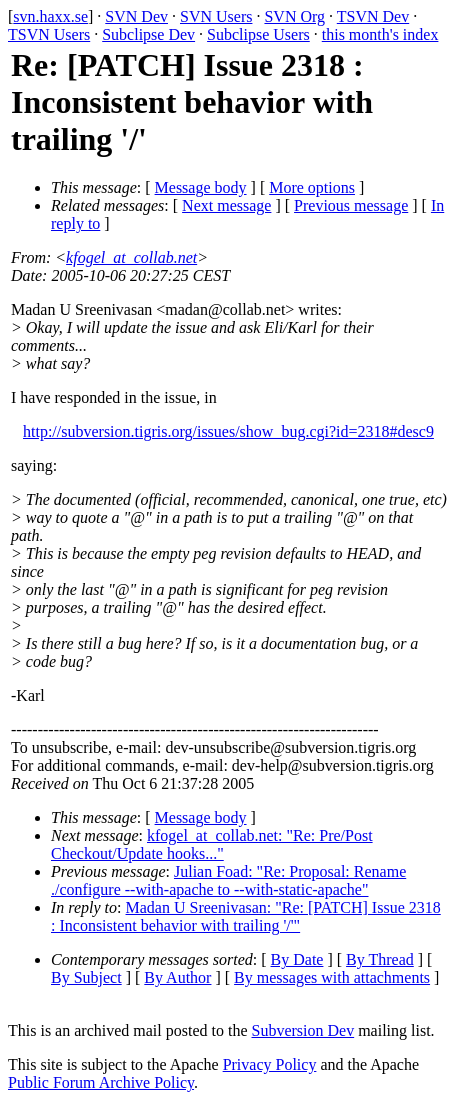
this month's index (380, 34)
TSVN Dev (373, 16)
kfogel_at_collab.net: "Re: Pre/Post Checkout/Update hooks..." (212, 844)
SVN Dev (136, 16)
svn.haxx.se (50, 16)
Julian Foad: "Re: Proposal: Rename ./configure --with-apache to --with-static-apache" (228, 880)
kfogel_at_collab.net (131, 257)
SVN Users (216, 16)
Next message (226, 205)
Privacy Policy (270, 1064)
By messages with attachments (332, 977)
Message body (201, 187)
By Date (297, 959)
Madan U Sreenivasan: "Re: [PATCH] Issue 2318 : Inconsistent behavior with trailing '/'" (246, 916)
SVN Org (294, 16)
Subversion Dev (303, 1030)
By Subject (86, 977)
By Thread (380, 959)
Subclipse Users (258, 34)
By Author (177, 977)
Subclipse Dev (148, 34)
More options (312, 187)
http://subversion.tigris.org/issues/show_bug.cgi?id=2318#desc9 (228, 431)
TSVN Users (49, 34)
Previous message (351, 205)
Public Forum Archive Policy (101, 1082)
